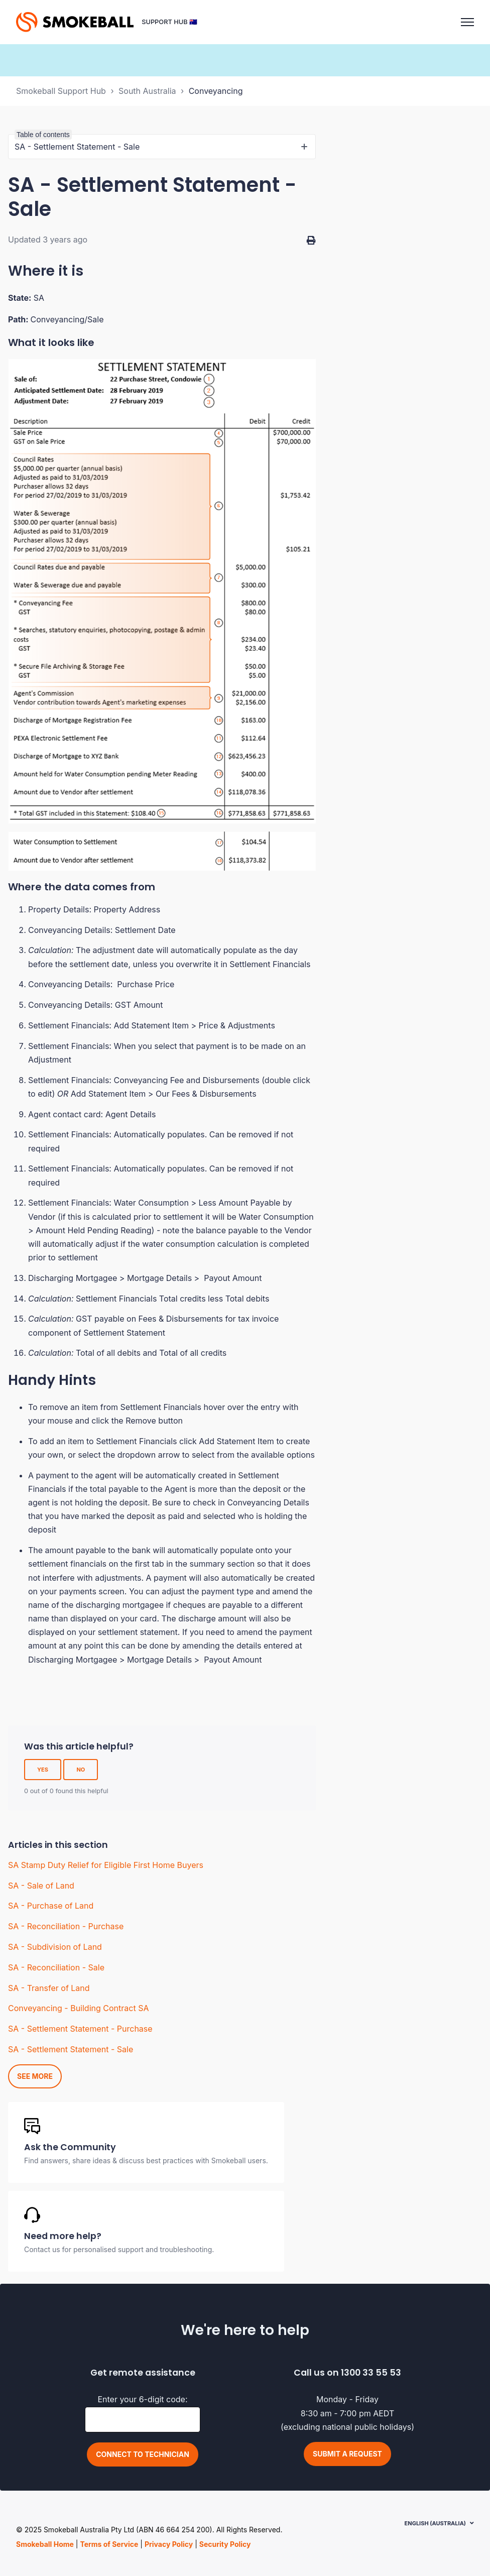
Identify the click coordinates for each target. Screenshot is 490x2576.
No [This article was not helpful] (80, 1769)
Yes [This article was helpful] (42, 1769)
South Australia (147, 91)
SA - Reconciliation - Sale (56, 1967)
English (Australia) (435, 2523)
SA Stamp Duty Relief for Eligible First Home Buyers (105, 1865)
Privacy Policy (169, 2544)
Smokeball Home (45, 2544)
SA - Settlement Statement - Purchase (80, 2029)
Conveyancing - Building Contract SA (78, 2008)
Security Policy (225, 2544)
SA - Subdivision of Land (55, 1947)
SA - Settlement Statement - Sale (70, 2049)
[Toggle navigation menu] (467, 22)
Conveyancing (216, 91)
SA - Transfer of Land (49, 1988)
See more (35, 2076)
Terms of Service (109, 2544)
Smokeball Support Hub (61, 91)
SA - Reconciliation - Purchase (66, 1926)
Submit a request (347, 2453)
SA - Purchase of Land (50, 1906)
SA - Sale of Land (41, 1886)
